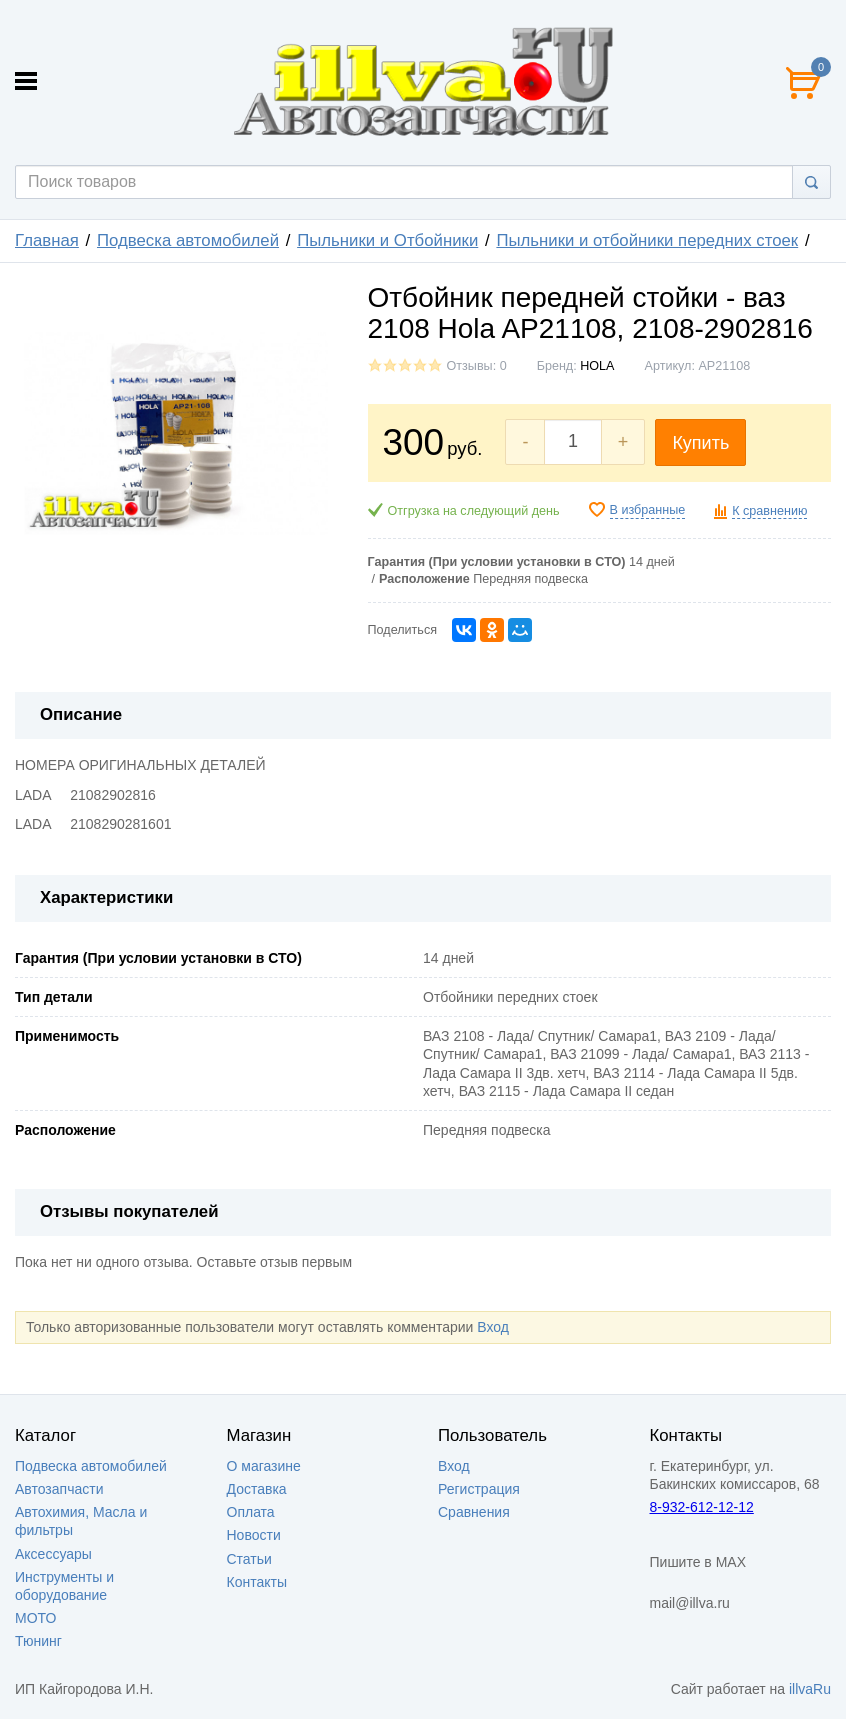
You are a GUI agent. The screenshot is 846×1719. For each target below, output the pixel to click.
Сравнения (474, 1512)
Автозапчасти (59, 1489)
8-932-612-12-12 (702, 1507)
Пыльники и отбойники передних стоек (647, 240)
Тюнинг (38, 1641)
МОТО (35, 1618)
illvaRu (810, 1689)
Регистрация (479, 1489)
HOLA (597, 366)
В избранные (648, 510)
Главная (47, 240)
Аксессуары (53, 1554)
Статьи (249, 1559)
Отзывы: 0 (477, 366)
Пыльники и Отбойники (387, 240)
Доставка (257, 1489)
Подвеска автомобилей (188, 240)
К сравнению (769, 511)
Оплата (251, 1512)
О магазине (264, 1466)
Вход (493, 1327)
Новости (254, 1535)
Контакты (257, 1582)
